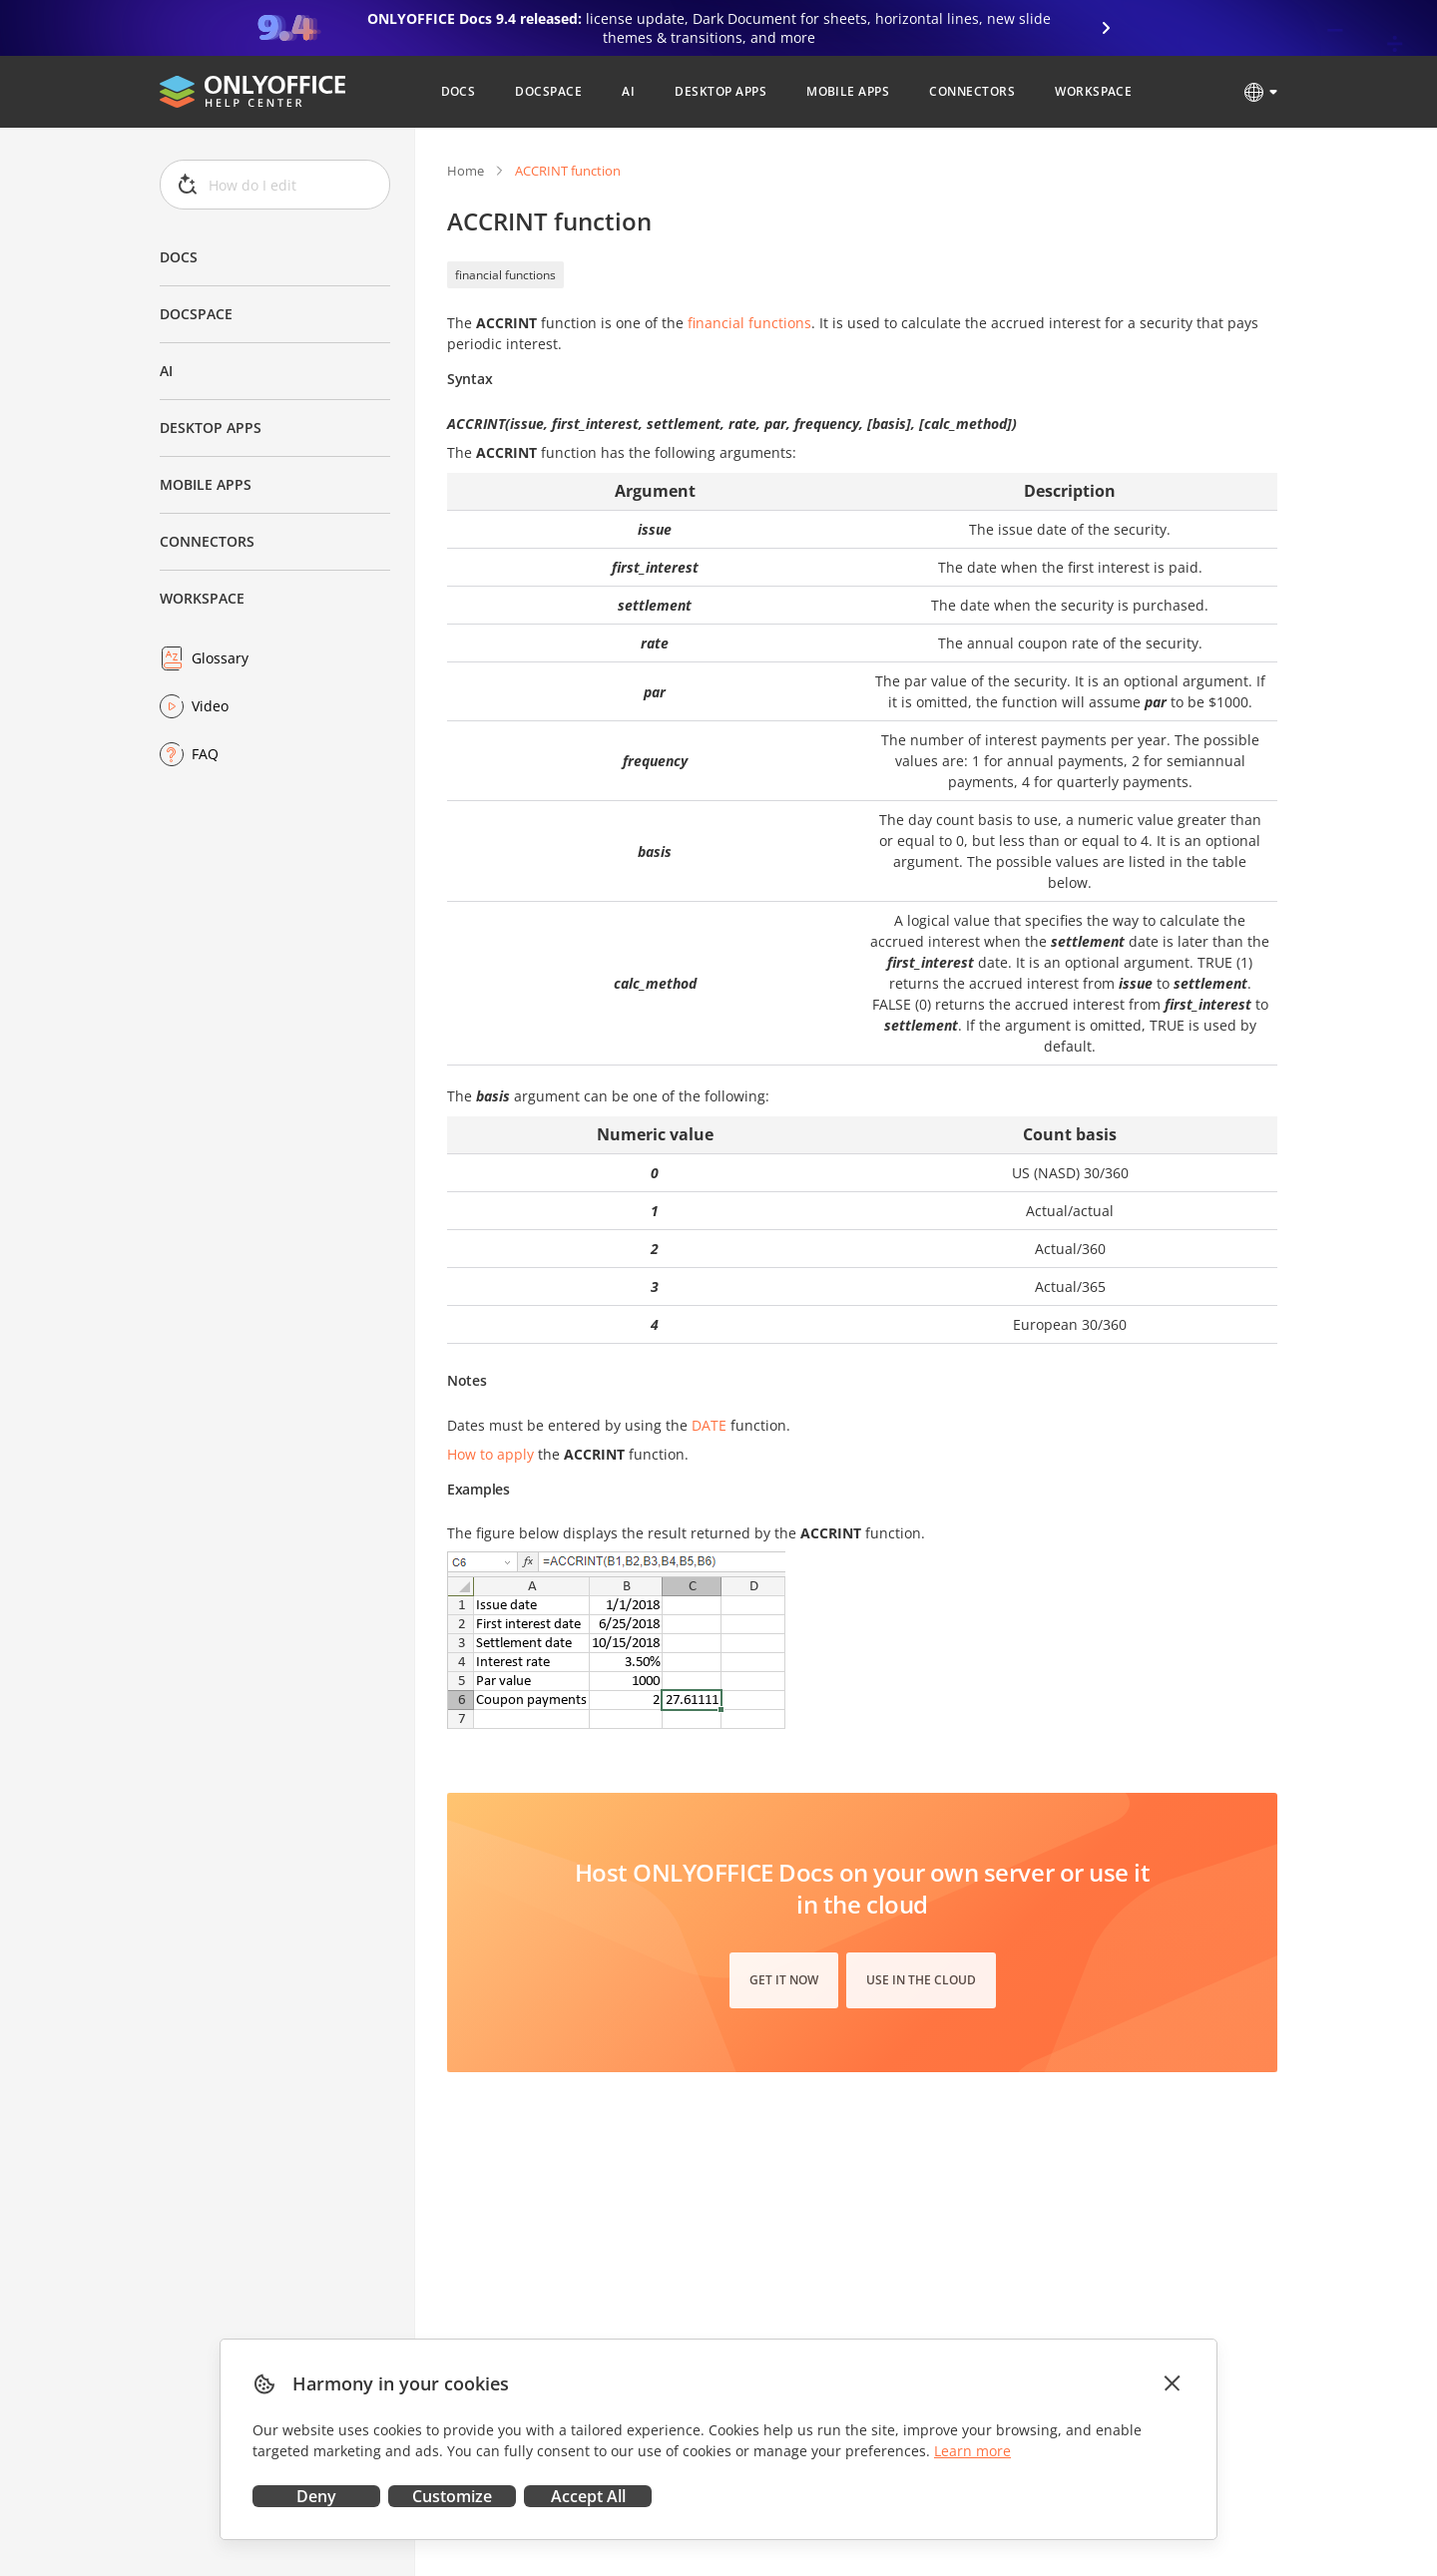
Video (210, 705)
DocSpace (196, 313)
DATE (709, 1425)
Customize (452, 2496)
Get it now (783, 1979)
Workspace (202, 598)
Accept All (588, 2496)
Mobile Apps (205, 484)
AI (166, 370)
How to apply (490, 1454)
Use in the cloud (921, 1979)
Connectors (207, 541)
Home (465, 171)
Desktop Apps (210, 427)
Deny (316, 2496)
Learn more (972, 2450)
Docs (179, 256)
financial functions (505, 274)
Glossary (220, 657)
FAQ (205, 753)
